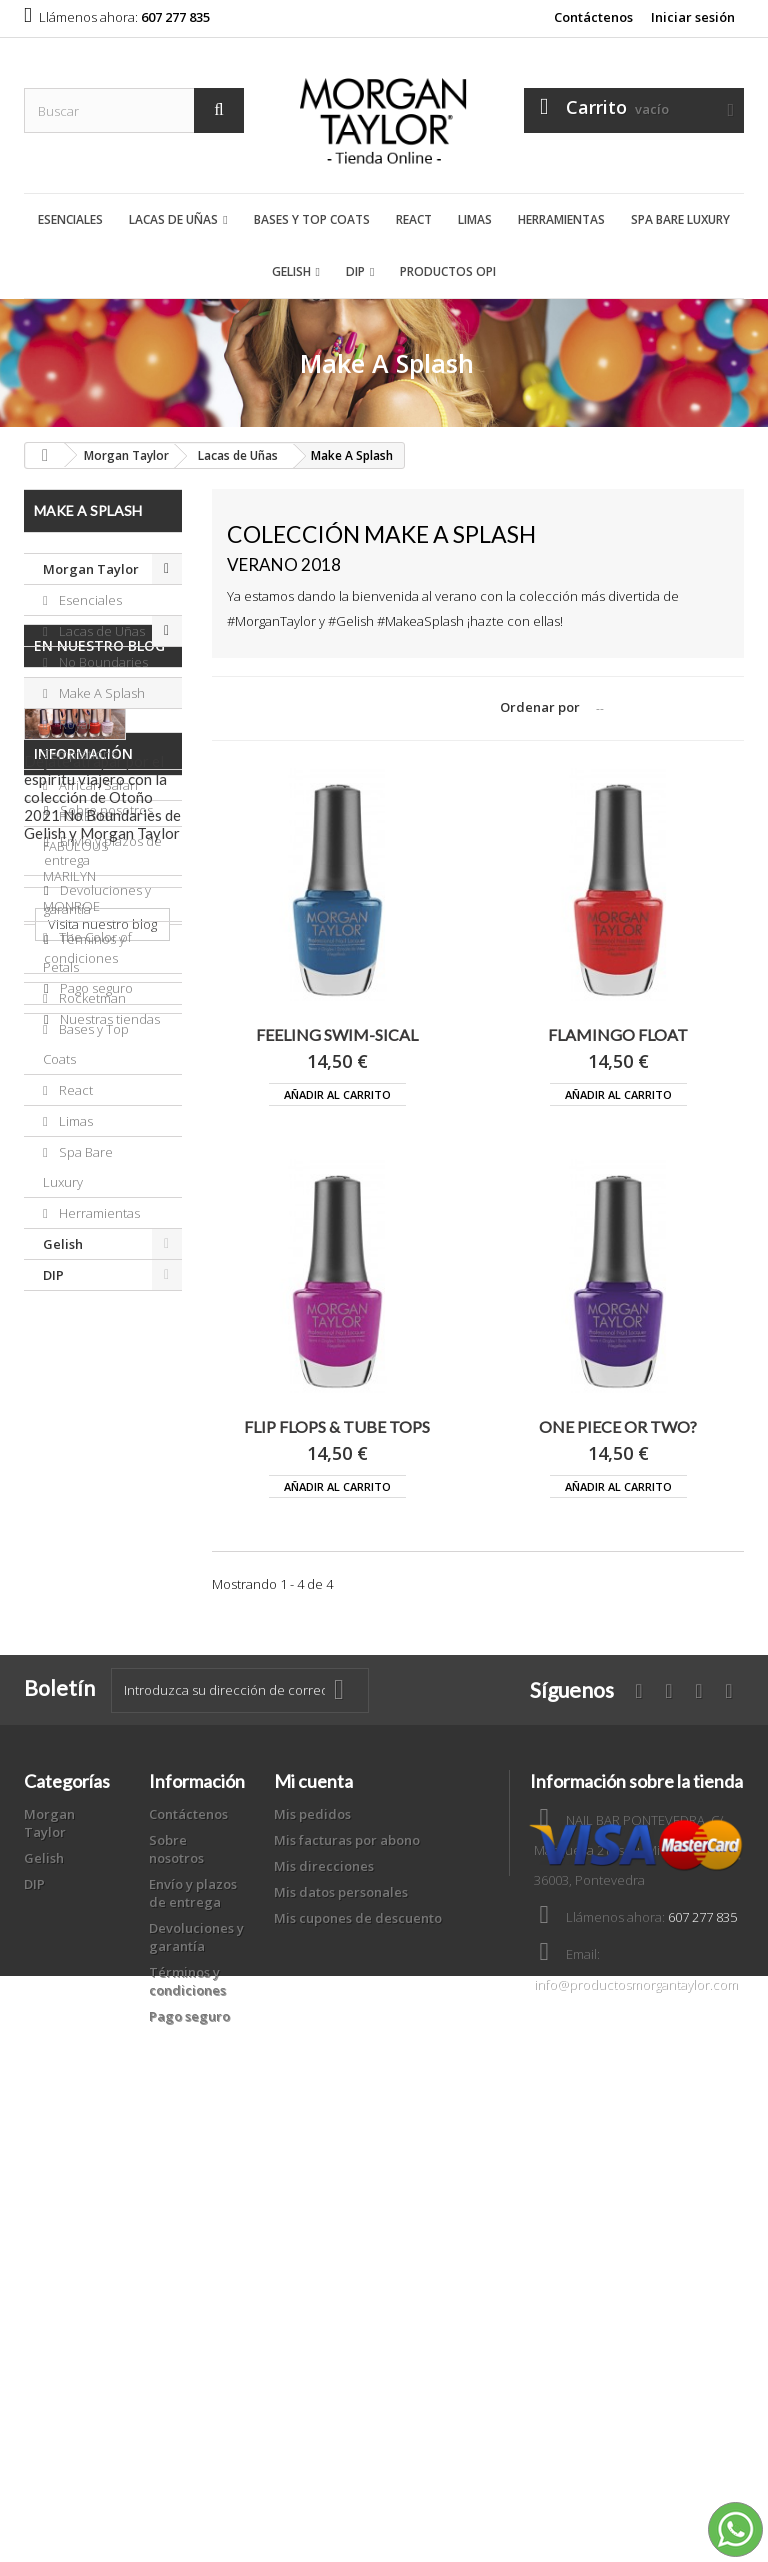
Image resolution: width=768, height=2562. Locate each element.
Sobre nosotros (105, 1737)
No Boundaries (102, 662)
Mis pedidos (312, 2201)
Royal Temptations (80, 739)
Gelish (291, 271)
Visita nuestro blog (102, 1621)
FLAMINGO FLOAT (618, 1034)
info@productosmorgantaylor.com (636, 2371)
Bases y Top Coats (312, 219)
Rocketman (91, 998)
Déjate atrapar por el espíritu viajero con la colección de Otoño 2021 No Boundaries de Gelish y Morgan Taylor (102, 1494)
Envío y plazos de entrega (193, 2280)
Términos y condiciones (84, 1875)
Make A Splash (100, 693)
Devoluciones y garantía (196, 2324)
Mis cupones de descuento (358, 2305)
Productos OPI (448, 271)
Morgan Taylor (91, 569)
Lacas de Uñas (173, 219)
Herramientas (561, 219)
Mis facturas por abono (347, 2227)
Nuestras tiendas (108, 1946)
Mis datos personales (341, 2279)
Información (83, 1688)
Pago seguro (95, 1915)
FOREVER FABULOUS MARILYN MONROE (78, 861)
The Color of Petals (87, 952)
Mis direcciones (324, 2253)
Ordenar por (540, 707)
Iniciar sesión (693, 17)
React (414, 219)
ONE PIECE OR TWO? (618, 1426)
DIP (355, 271)
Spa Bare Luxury (680, 219)
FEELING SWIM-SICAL (337, 1034)
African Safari (97, 785)
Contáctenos (593, 17)
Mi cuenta (313, 2168)
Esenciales (70, 219)
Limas (475, 219)
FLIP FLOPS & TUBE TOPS (337, 1426)
